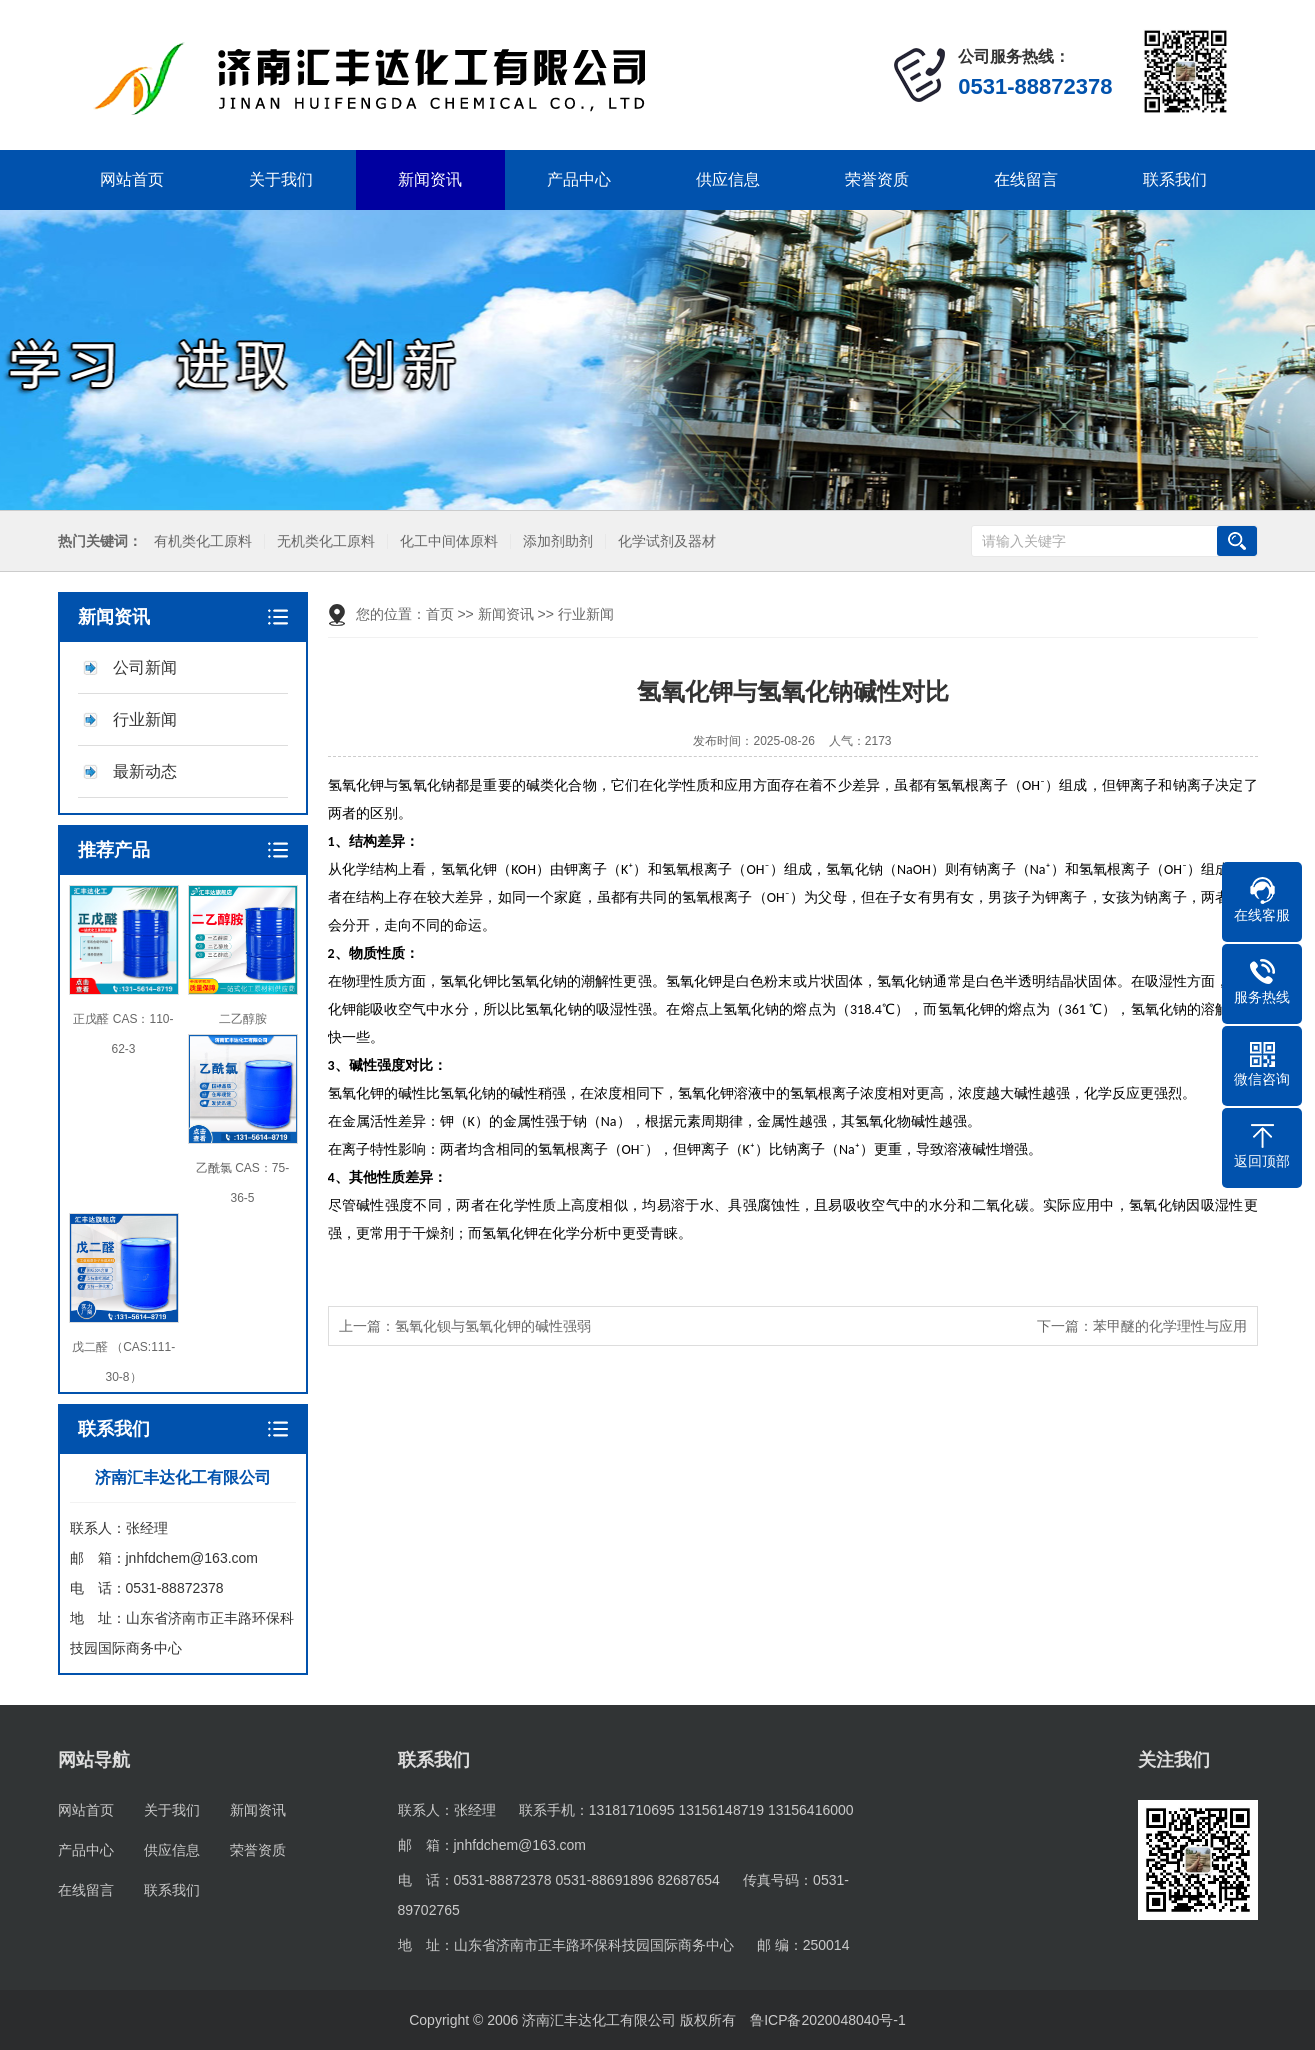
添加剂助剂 (552, 541)
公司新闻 (145, 667)
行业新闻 (145, 719)
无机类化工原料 (320, 541)
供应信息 (728, 179)
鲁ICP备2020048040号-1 (828, 2020)
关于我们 (281, 179)
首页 (440, 614)
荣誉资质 (877, 179)
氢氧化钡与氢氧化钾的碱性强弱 (493, 1326)
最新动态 (145, 771)
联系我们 (1175, 179)
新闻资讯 (430, 179)
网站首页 (132, 179)
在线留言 (1026, 179)
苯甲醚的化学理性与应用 (1170, 1326)
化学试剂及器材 (661, 541)
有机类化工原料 (197, 541)
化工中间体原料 (443, 541)
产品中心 (579, 179)
